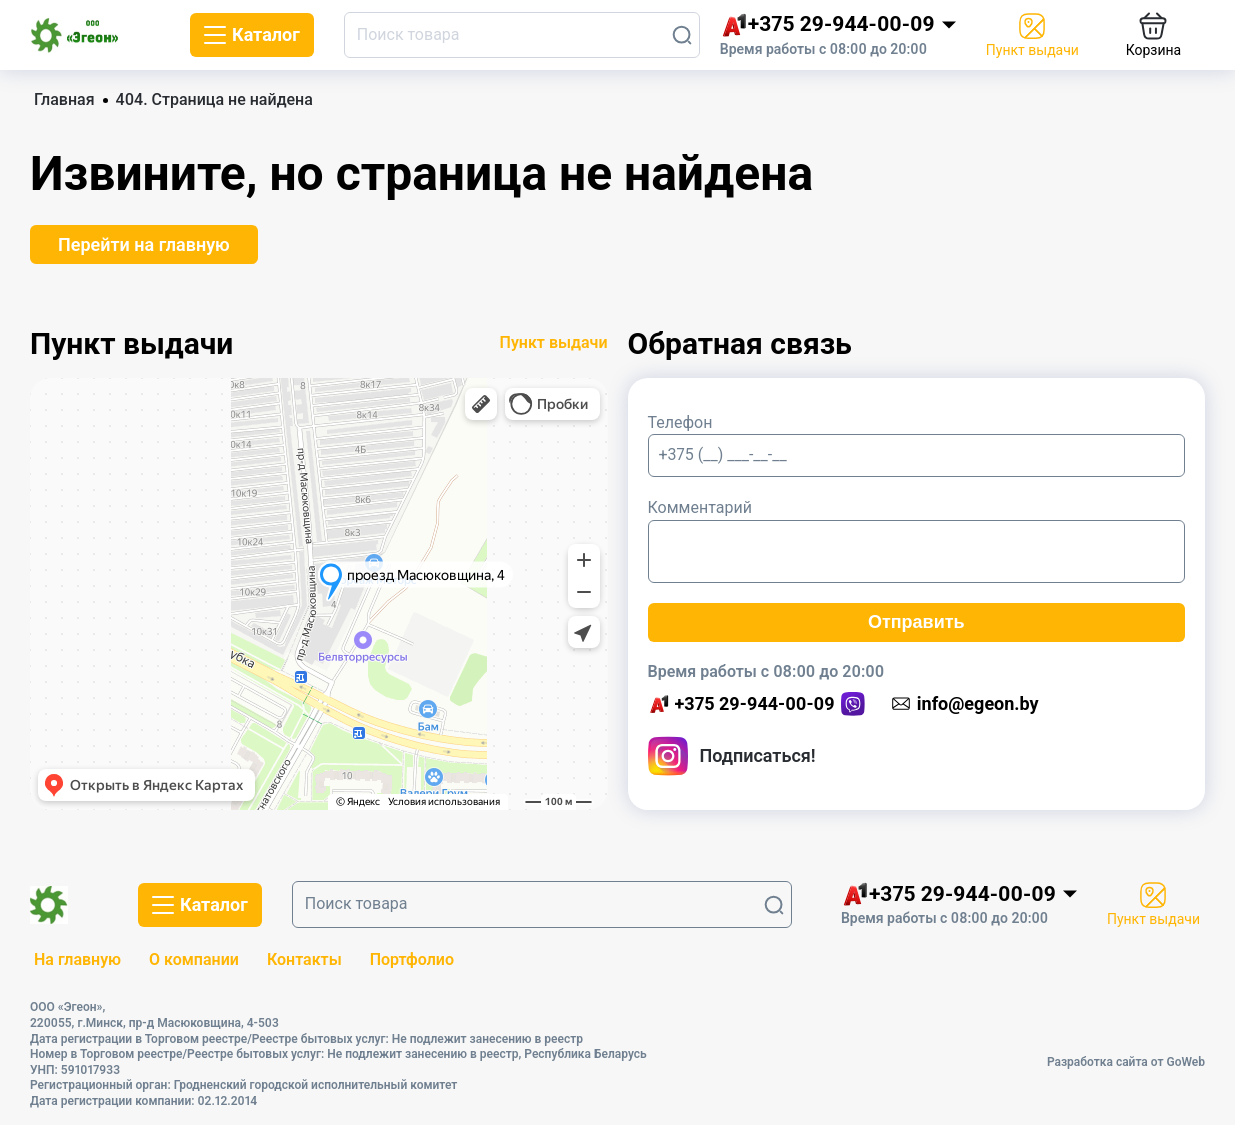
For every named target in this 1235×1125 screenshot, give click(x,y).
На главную (77, 959)
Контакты (304, 959)
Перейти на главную (144, 244)
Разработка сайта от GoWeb (1126, 1062)
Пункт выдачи (554, 342)
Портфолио (412, 959)
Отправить (916, 622)
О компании (194, 959)
